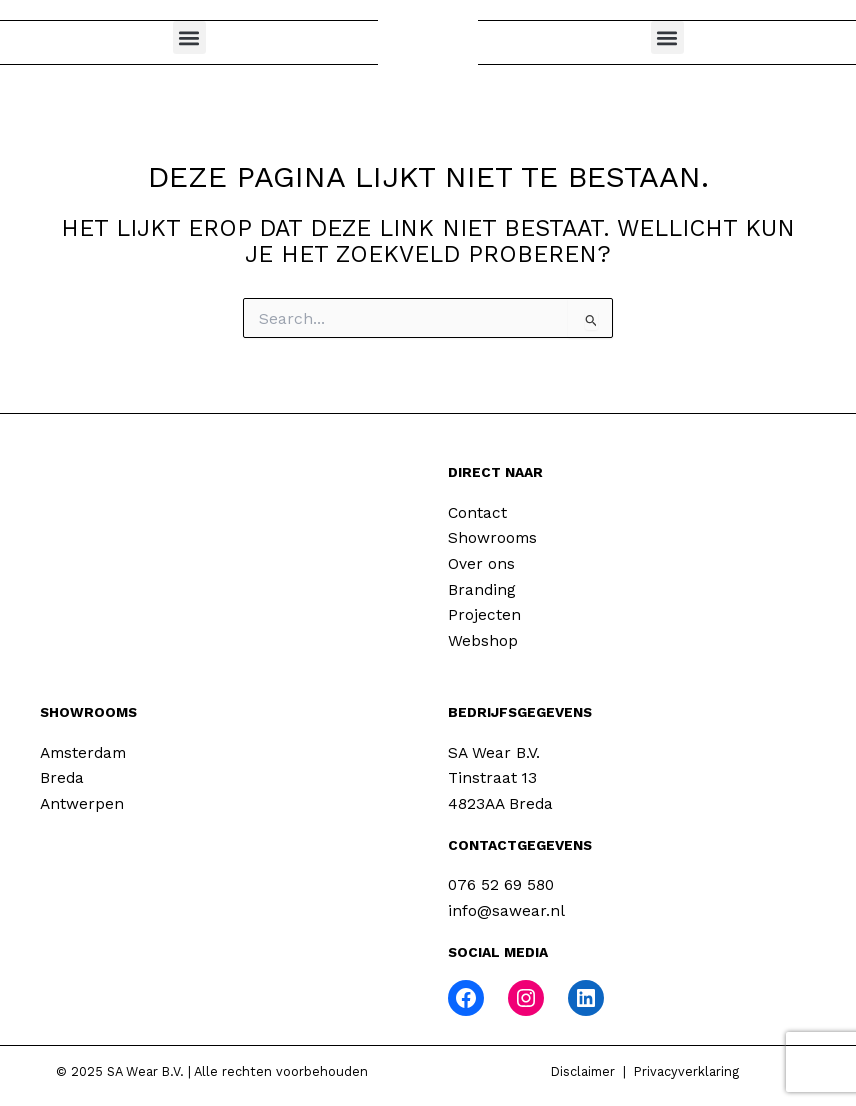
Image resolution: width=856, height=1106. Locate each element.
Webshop (483, 641)
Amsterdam (83, 753)
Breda (62, 778)
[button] (189, 37)
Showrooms (492, 538)
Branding (482, 590)
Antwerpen (82, 804)
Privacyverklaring (686, 1071)
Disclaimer (583, 1071)
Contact (477, 513)
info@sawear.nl (506, 911)
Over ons (481, 564)
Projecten (484, 615)
